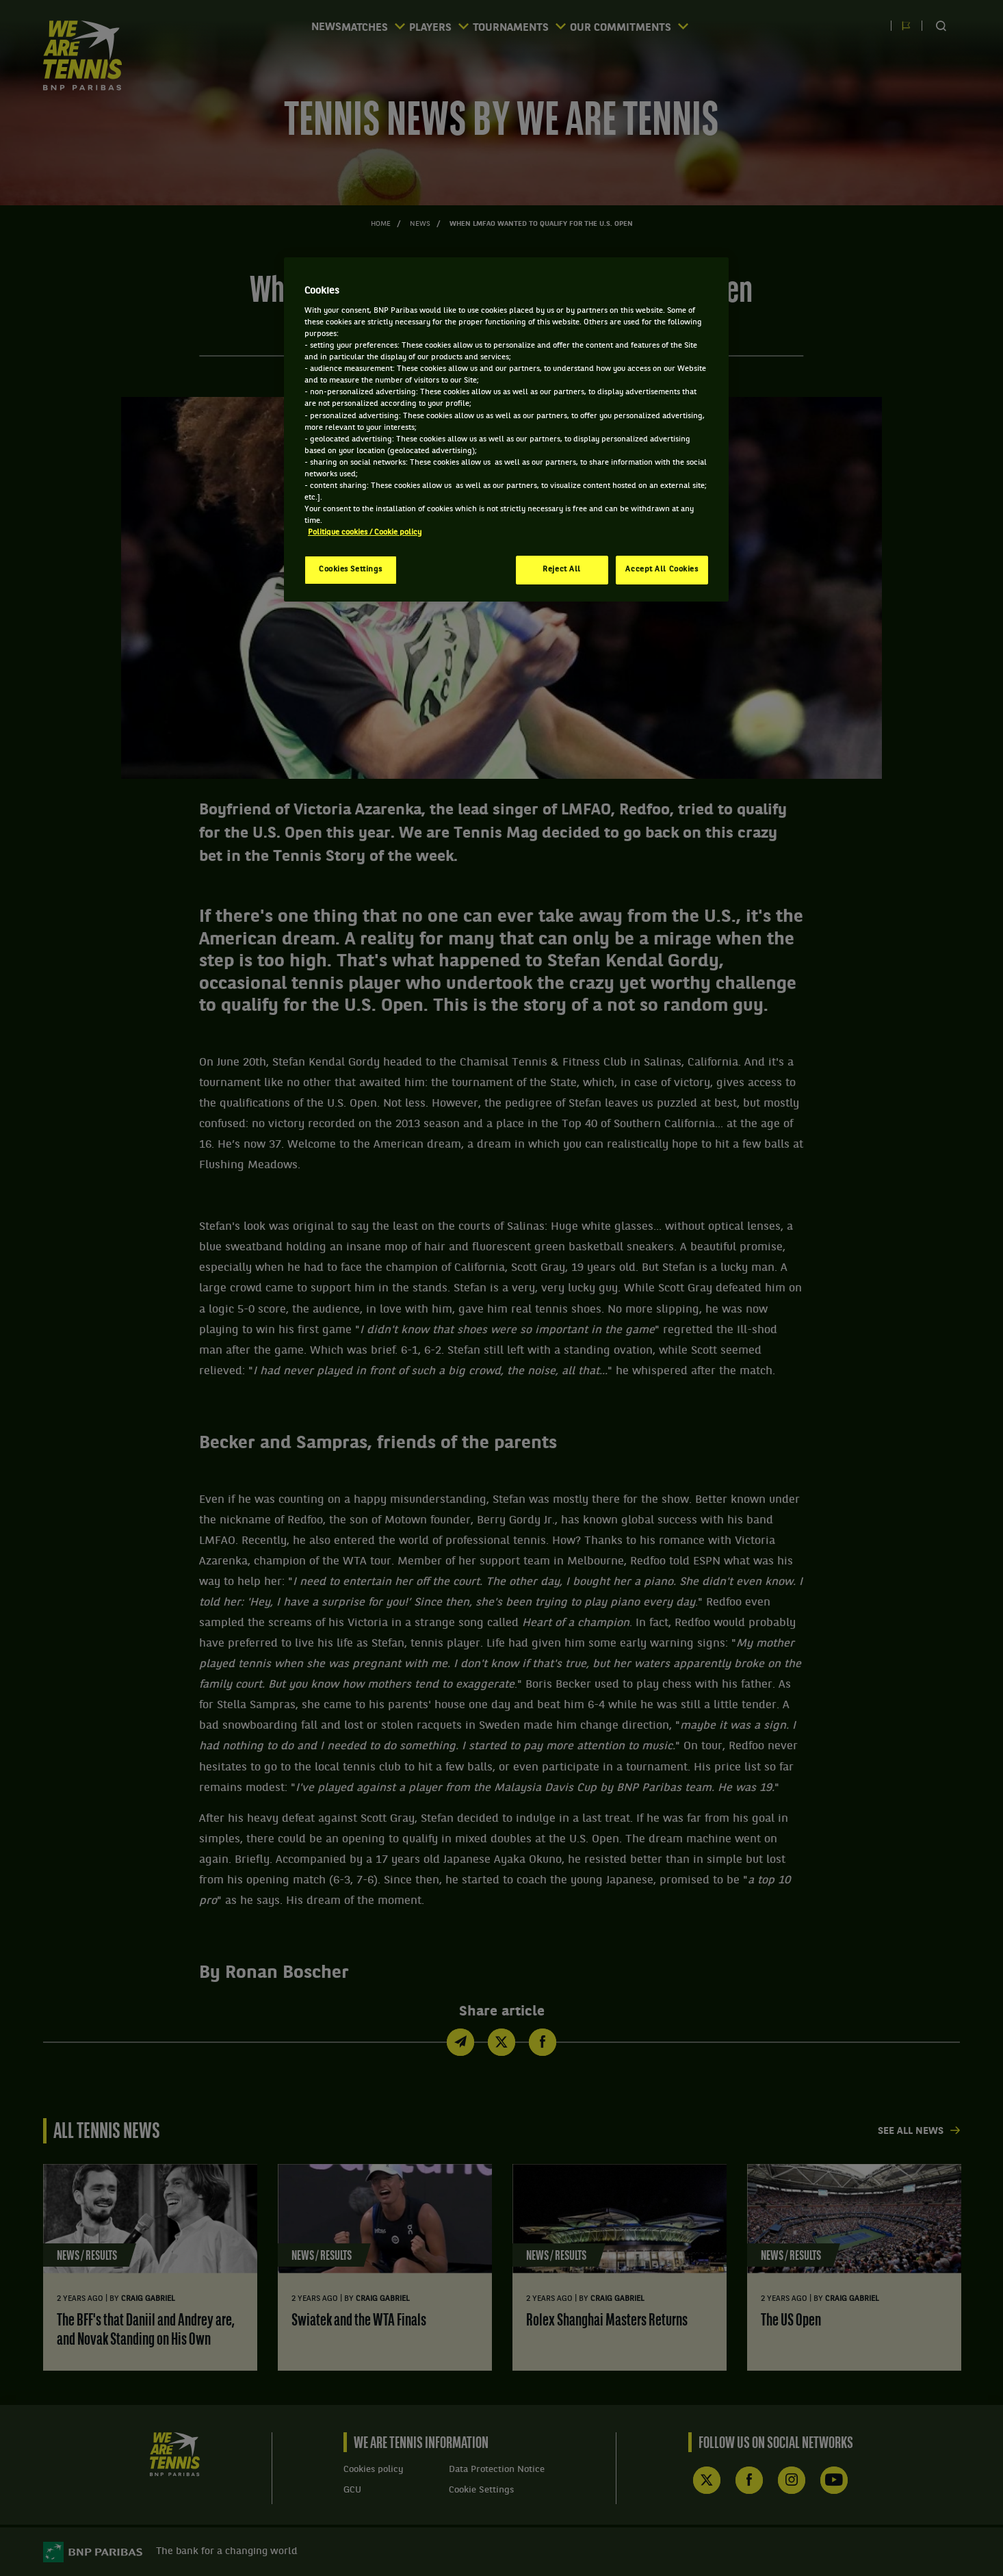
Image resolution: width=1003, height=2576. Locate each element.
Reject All (562, 569)
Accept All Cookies (661, 569)
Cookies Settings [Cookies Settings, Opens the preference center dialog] (350, 569)
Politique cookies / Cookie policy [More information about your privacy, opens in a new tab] (364, 532)
